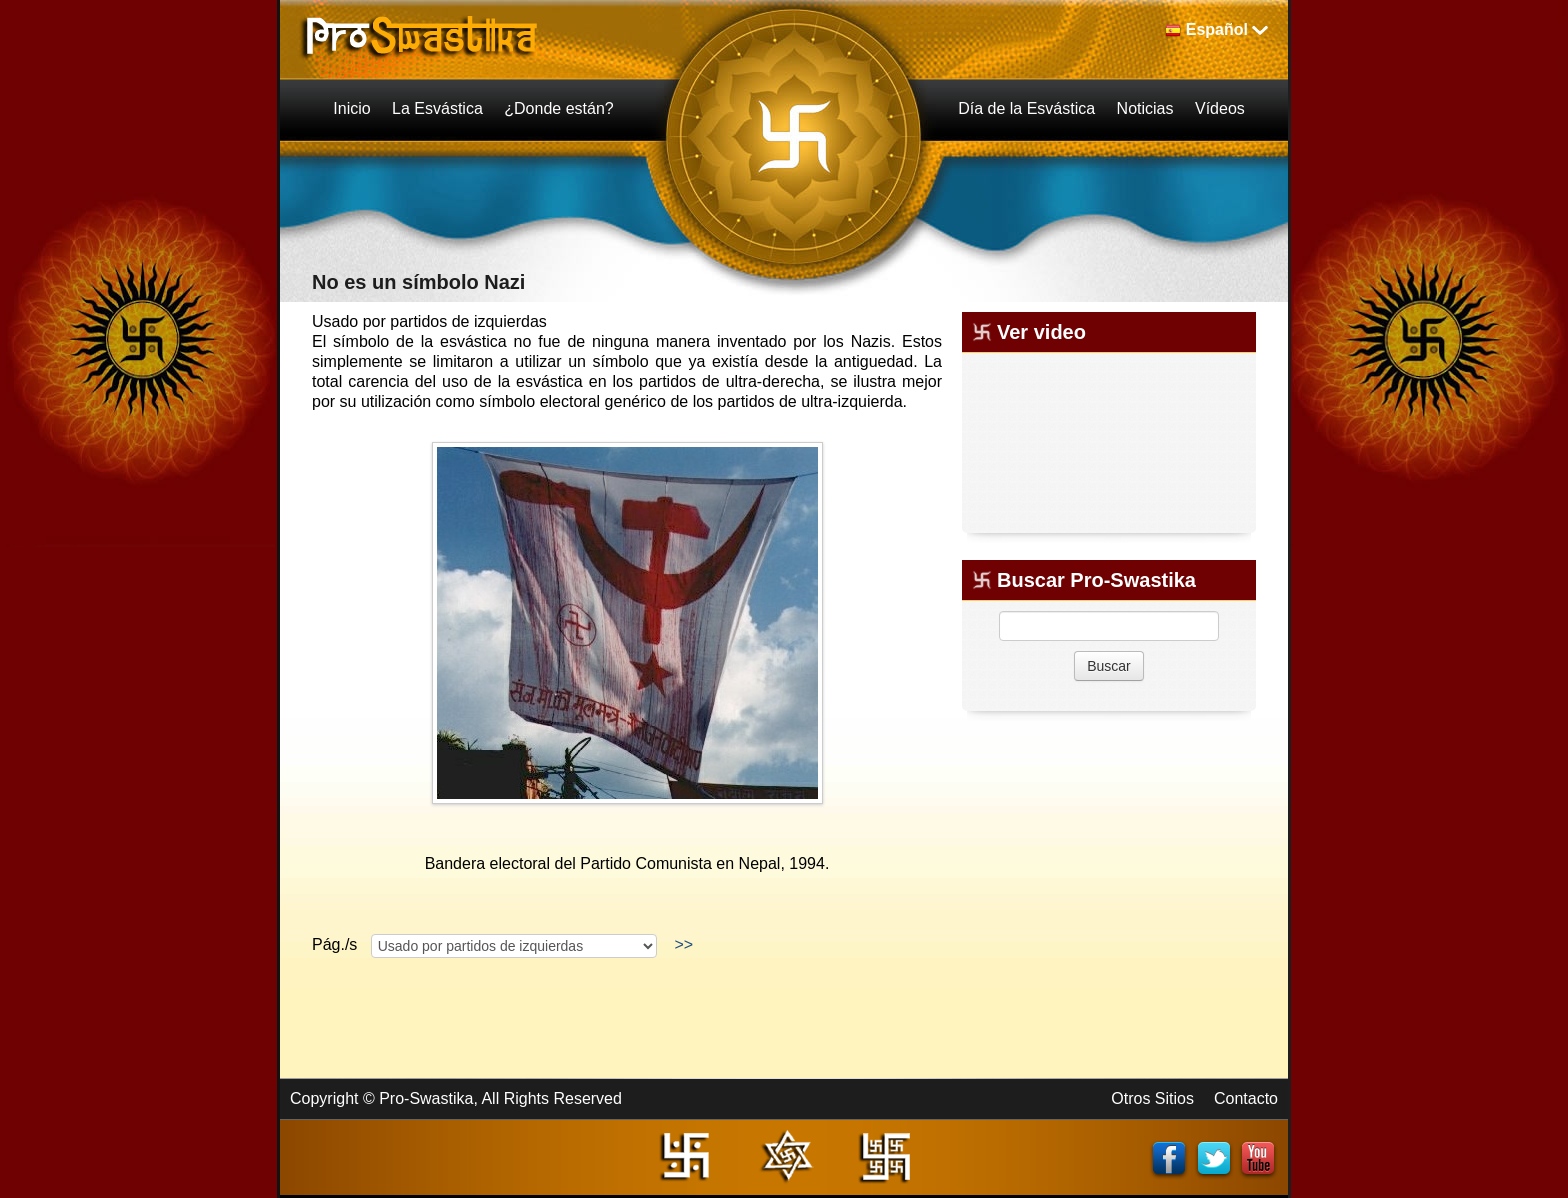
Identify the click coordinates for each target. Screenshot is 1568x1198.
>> (684, 944)
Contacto (1246, 1098)
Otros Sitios (1152, 1098)
